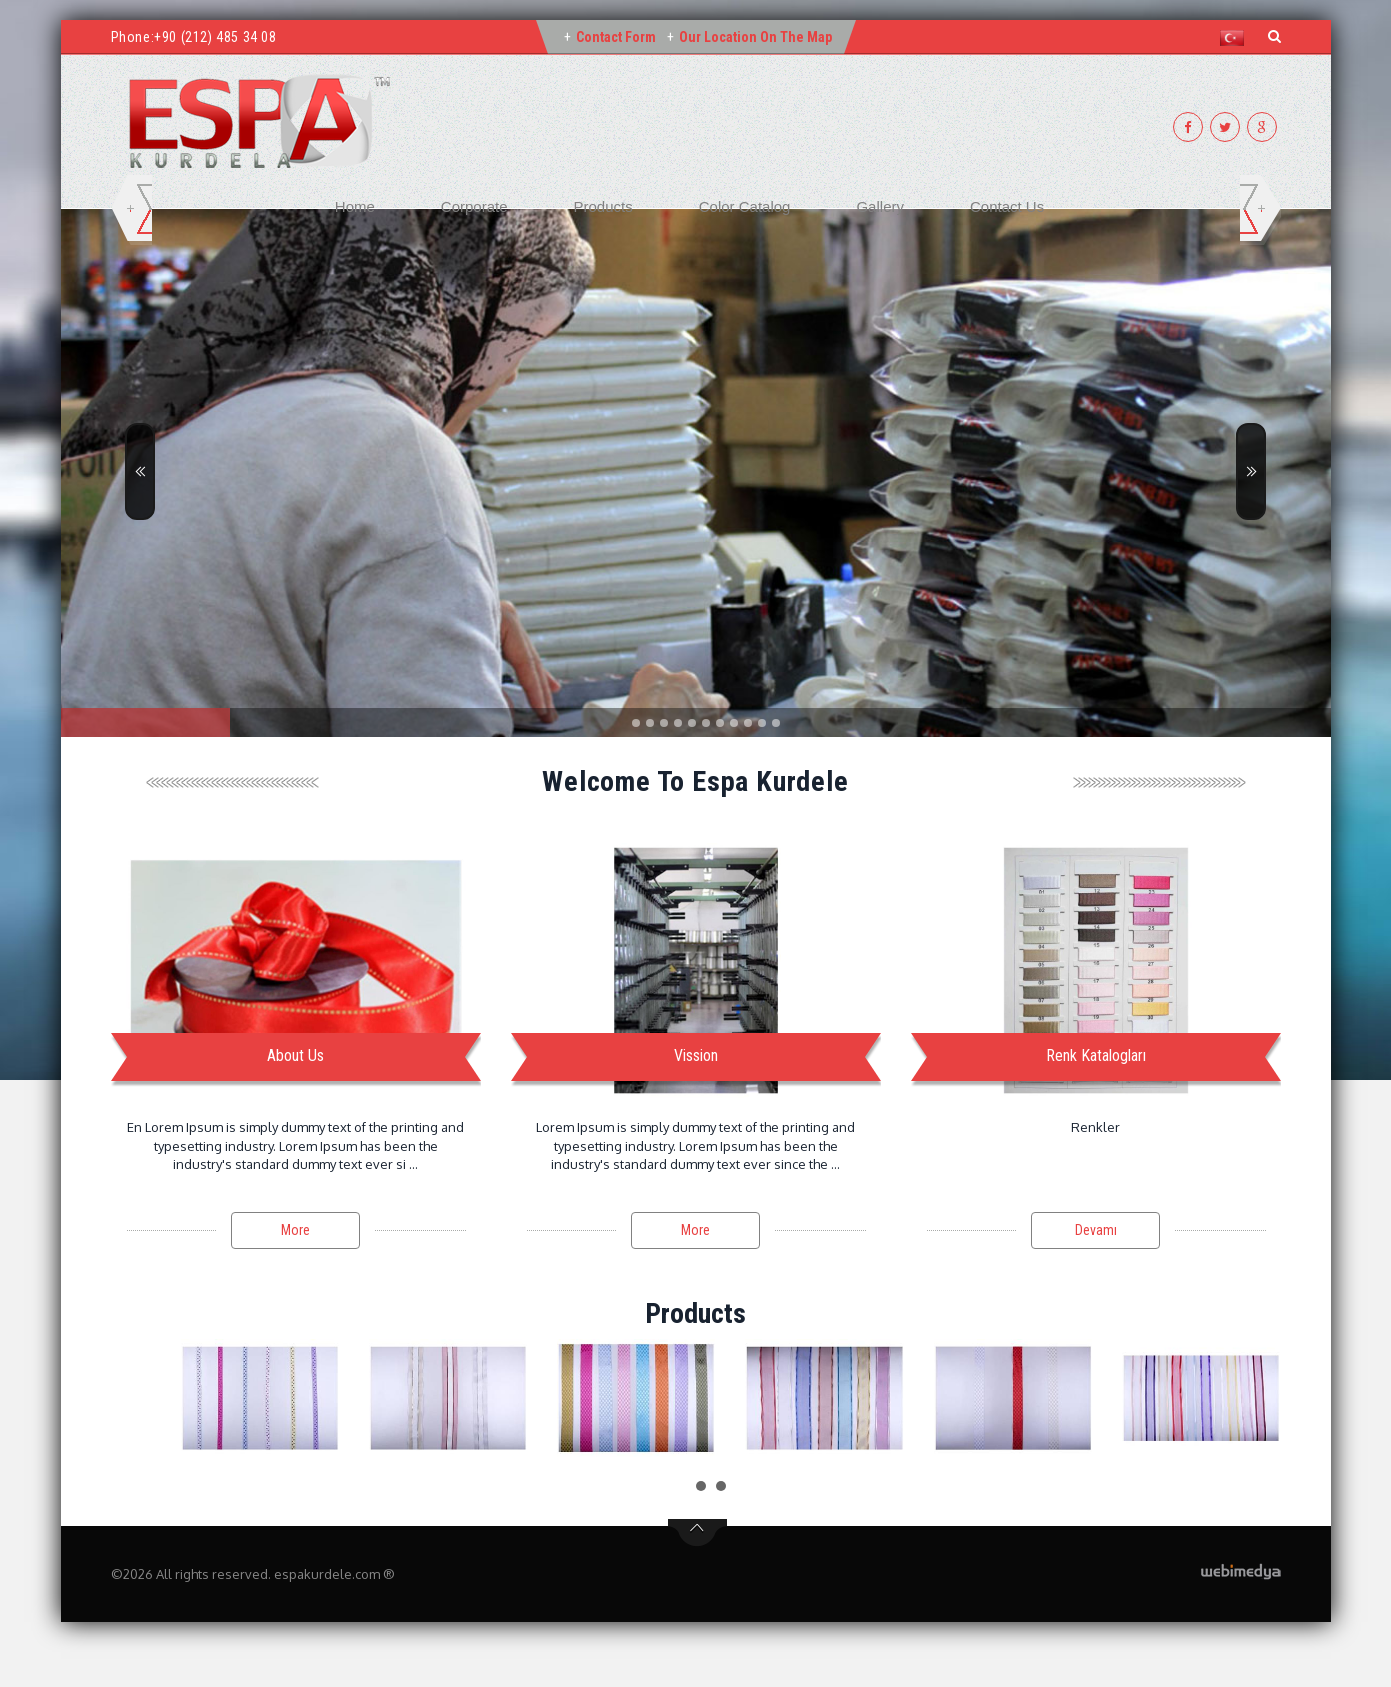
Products (603, 206)
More (295, 1230)
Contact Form (616, 37)
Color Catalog (745, 206)
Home (355, 206)
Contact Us (1007, 206)
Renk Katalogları (1096, 1055)
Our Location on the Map (755, 37)
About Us (295, 1055)
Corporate (474, 206)
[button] (1236, 38)
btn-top (697, 1533)
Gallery (880, 206)
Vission (696, 1055)
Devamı (1096, 1230)
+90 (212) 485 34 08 (215, 37)
